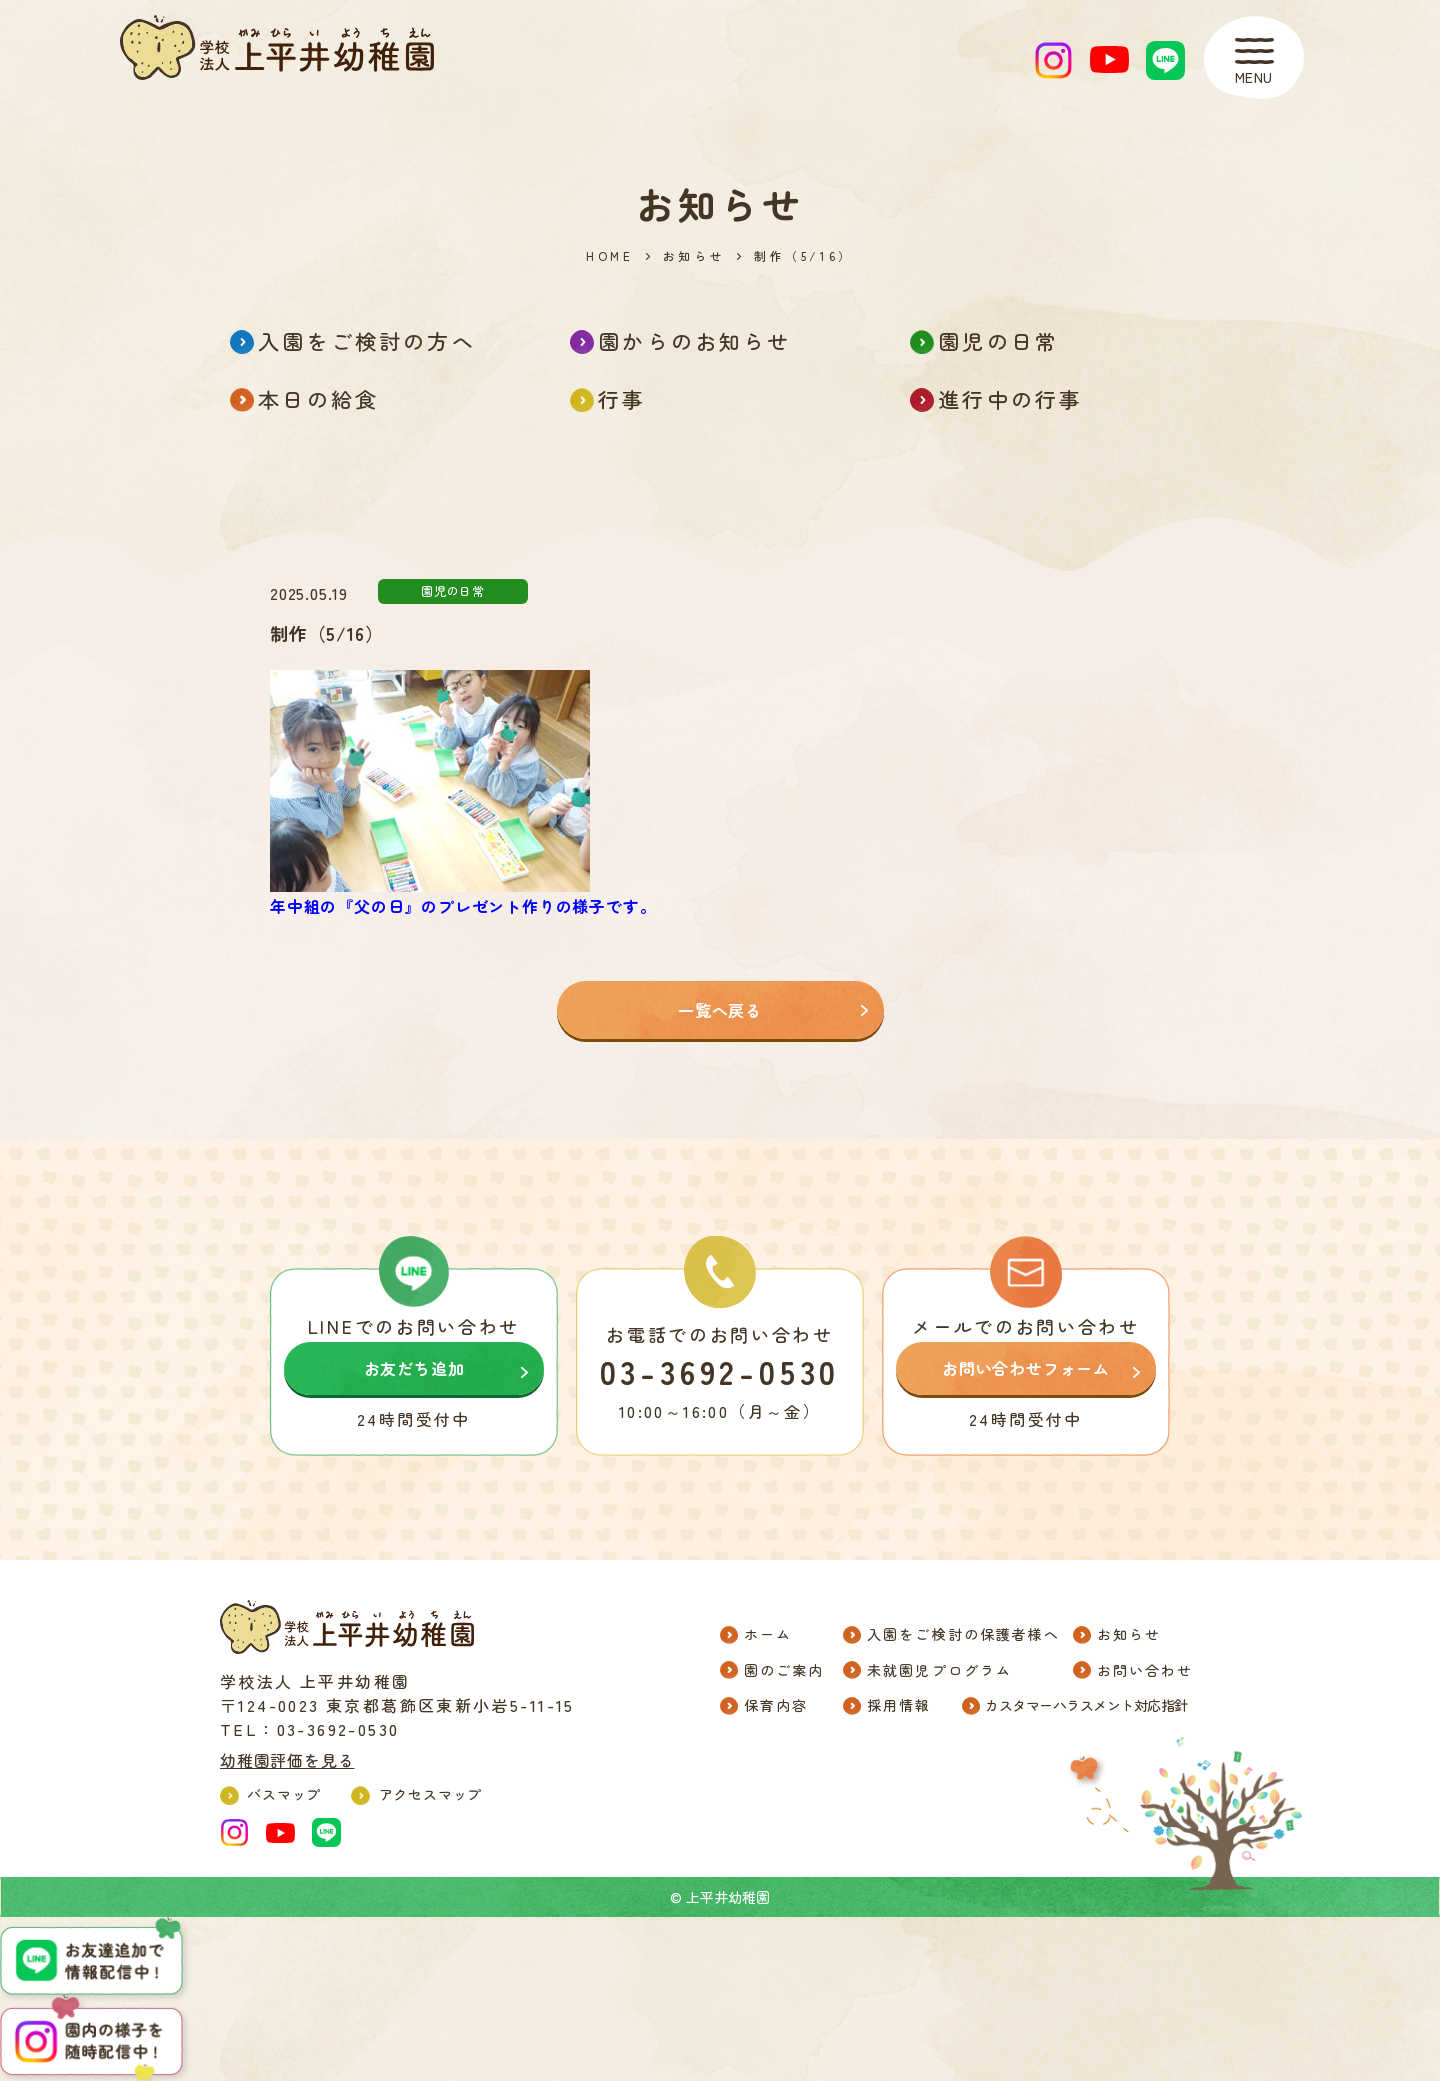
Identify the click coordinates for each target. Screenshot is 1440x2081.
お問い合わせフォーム (1026, 1368)
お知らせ (694, 256)
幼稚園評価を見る (287, 1760)
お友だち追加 (414, 1368)
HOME (609, 256)
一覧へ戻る (720, 1010)
